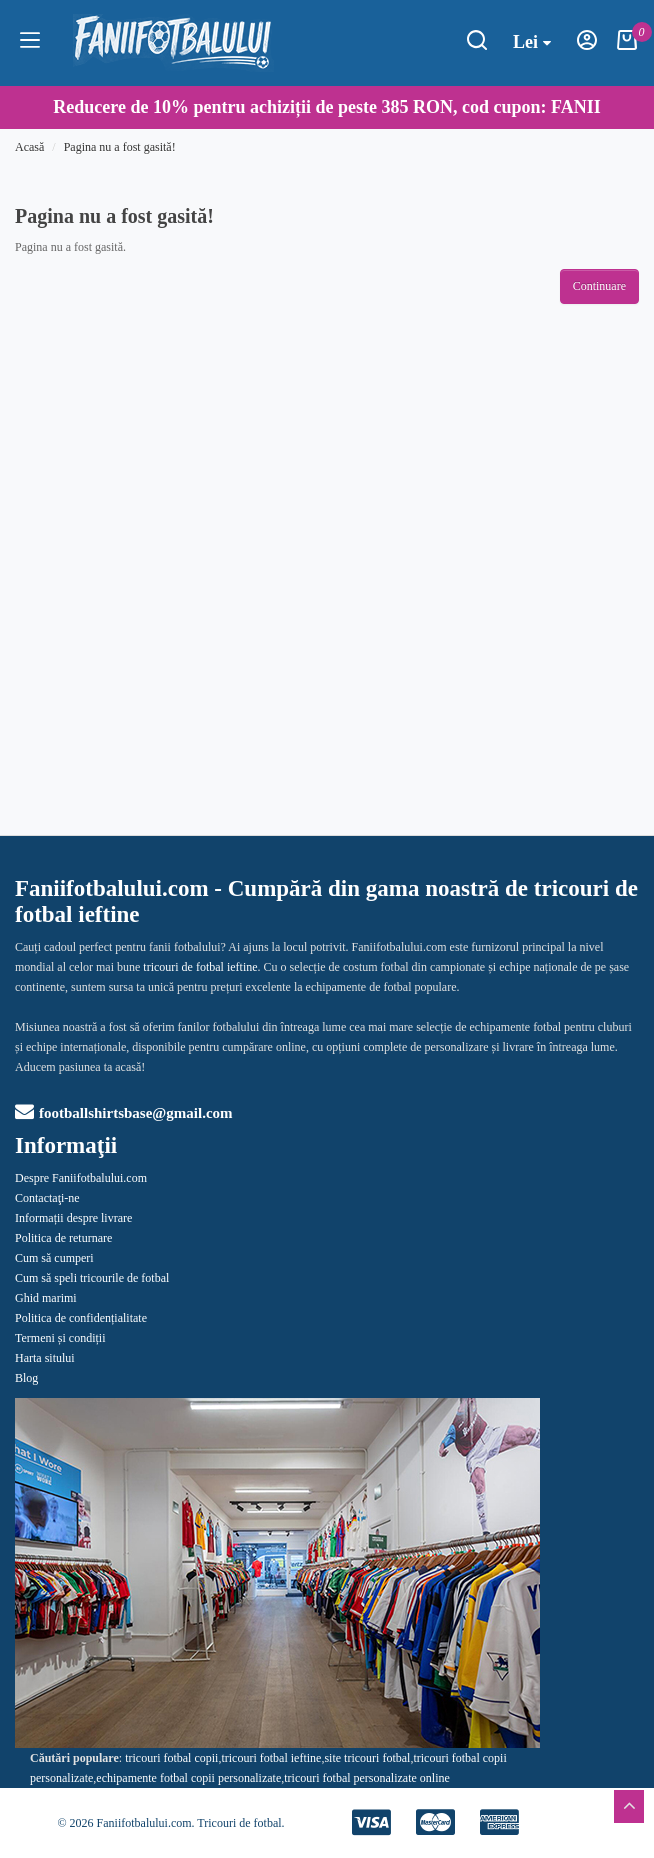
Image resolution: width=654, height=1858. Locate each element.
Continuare (599, 286)
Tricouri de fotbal (239, 1823)
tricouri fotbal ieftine (271, 1758)
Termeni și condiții (60, 1338)
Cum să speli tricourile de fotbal (92, 1278)
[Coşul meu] (627, 46)
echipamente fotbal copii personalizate (188, 1778)
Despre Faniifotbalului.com (81, 1178)
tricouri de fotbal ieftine (200, 967)
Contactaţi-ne (47, 1198)
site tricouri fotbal (367, 1758)
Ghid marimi (46, 1298)
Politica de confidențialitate (81, 1318)
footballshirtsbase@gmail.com (124, 1113)
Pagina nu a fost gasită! (120, 147)
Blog (26, 1378)
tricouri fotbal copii (171, 1758)
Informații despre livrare (73, 1218)
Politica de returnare (63, 1238)
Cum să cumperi (54, 1258)
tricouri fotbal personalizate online (367, 1778)
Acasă (29, 147)
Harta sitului (45, 1358)
